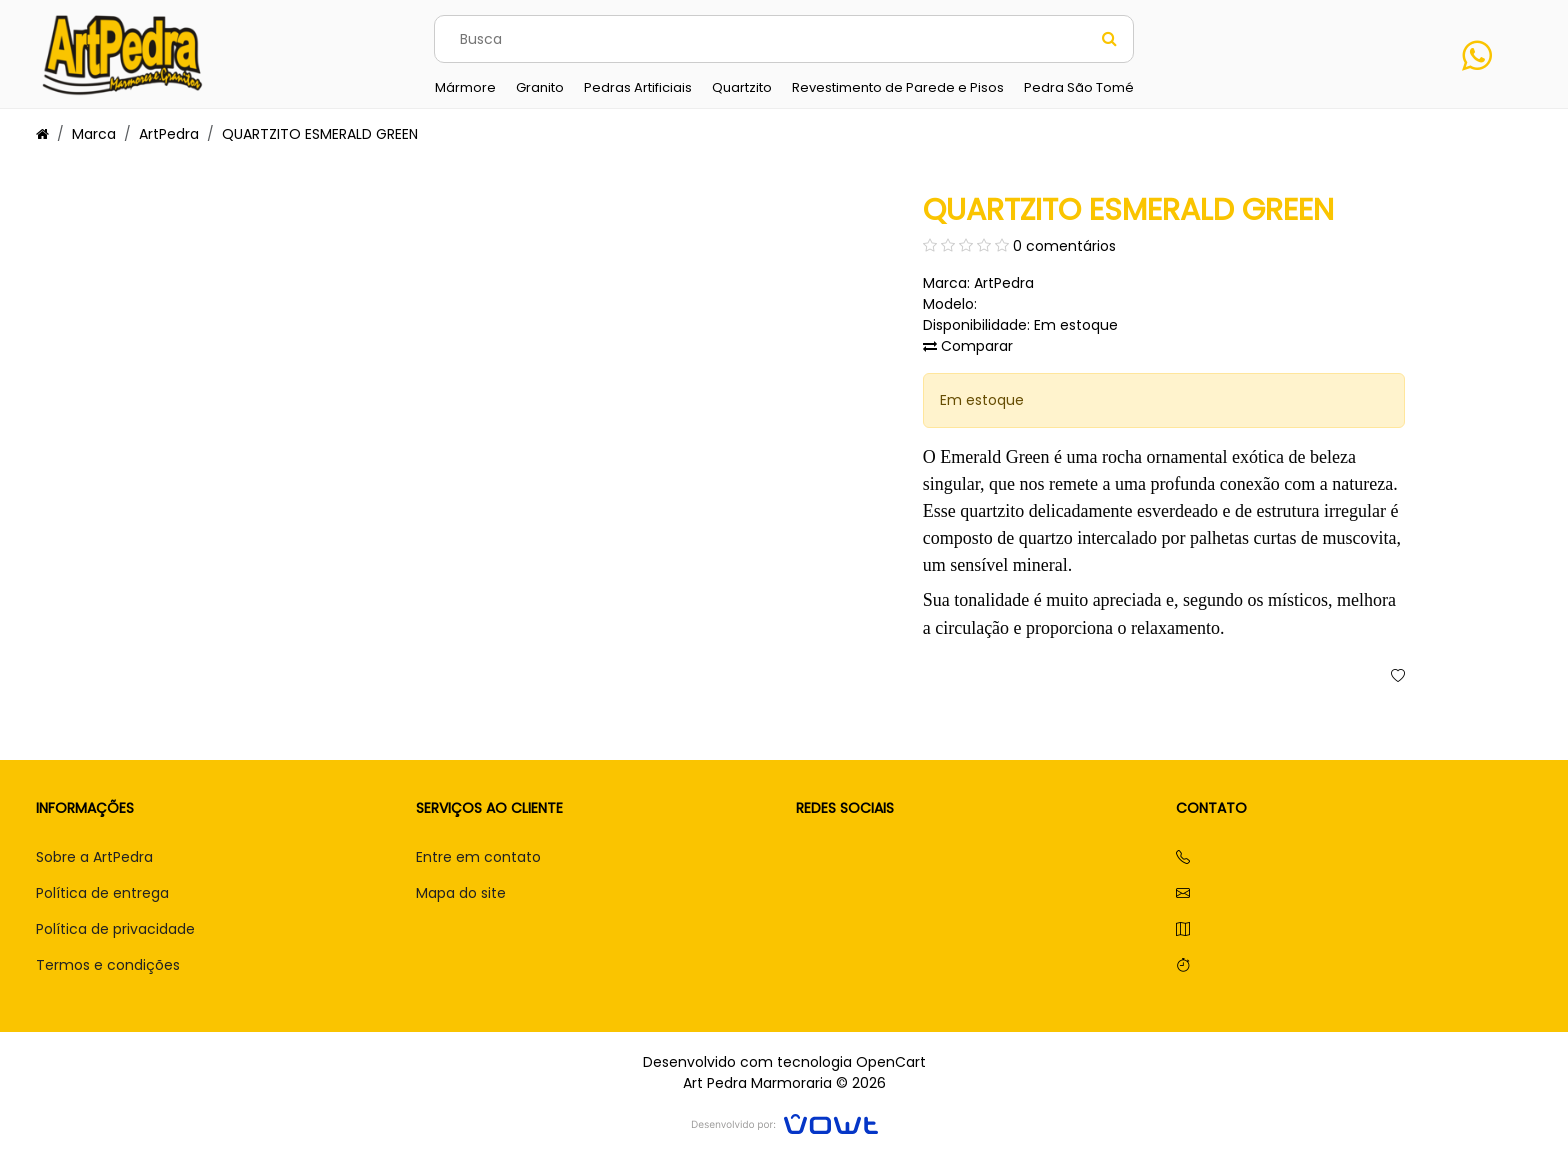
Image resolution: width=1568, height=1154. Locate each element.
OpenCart (891, 1062)
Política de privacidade (115, 929)
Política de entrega (102, 893)
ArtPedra (169, 134)
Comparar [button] (968, 346)
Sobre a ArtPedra (94, 857)
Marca (94, 134)
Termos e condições (108, 965)
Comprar (1149, 676)
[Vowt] (784, 1121)
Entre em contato (478, 857)
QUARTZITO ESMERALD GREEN (320, 134)
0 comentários (1064, 246)
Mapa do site (461, 893)
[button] (1398, 677)
